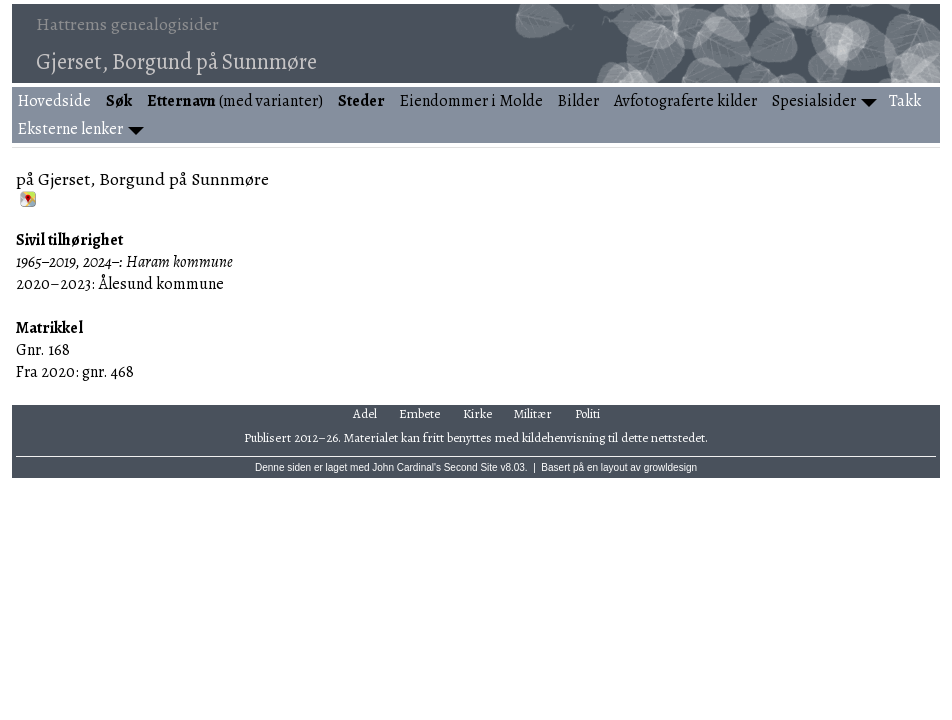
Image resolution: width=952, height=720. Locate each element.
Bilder (578, 101)
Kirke (477, 413)
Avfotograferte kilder (685, 101)
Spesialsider (814, 101)
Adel (365, 413)
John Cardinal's (406, 467)
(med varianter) (235, 101)
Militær (533, 413)
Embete (419, 413)
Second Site (471, 467)
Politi (587, 413)
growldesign (670, 467)
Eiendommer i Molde (471, 101)
